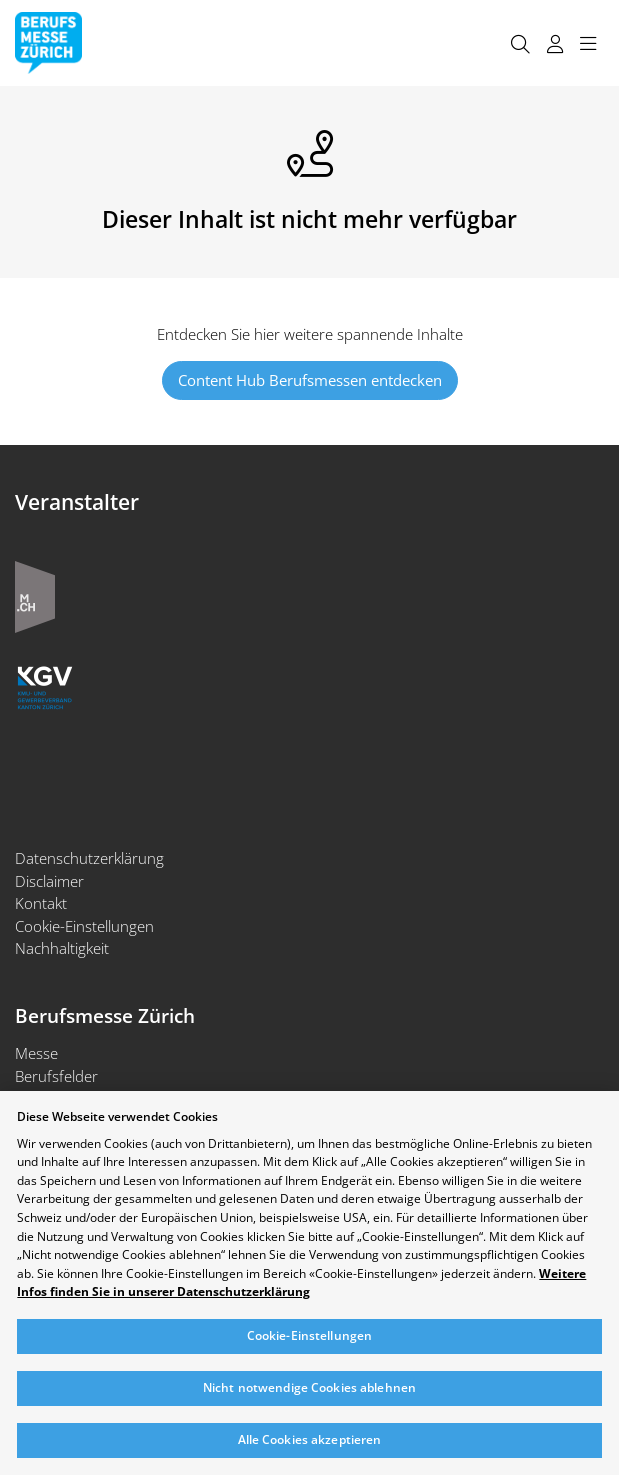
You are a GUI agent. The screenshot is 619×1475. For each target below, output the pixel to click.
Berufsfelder (56, 1076)
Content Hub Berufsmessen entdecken (310, 380)
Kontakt (41, 903)
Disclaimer (49, 881)
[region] (309, 1283)
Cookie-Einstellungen (84, 926)
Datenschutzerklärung (89, 858)
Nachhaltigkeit (62, 948)
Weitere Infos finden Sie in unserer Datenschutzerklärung (301, 1283)
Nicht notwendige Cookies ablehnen (309, 1387)
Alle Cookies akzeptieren (310, 1439)
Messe (36, 1053)
